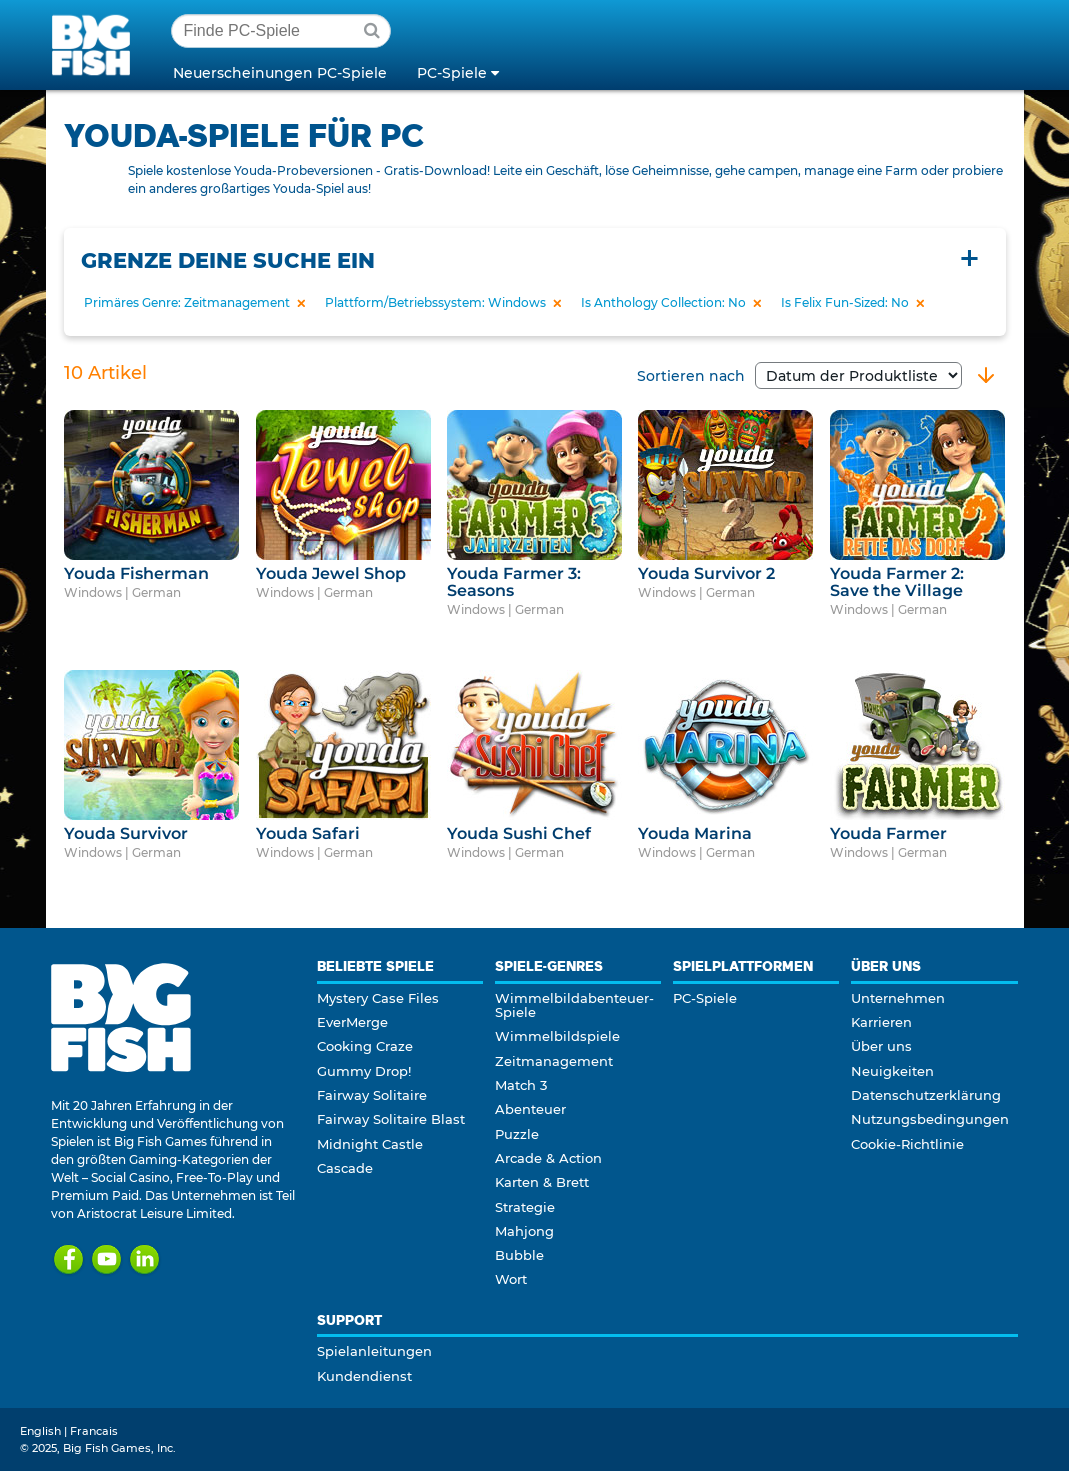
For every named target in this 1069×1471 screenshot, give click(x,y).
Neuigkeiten (892, 1071)
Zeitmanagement (554, 1061)
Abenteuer (530, 1109)
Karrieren (881, 1022)
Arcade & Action (548, 1158)
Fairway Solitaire (372, 1095)
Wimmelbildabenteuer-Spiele (574, 1005)
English (40, 1431)
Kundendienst (364, 1376)
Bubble (519, 1255)
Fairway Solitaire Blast (391, 1119)
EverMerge (352, 1022)
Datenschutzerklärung (926, 1095)
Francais (94, 1431)
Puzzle (517, 1134)
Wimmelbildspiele (557, 1036)
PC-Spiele (705, 998)
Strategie (525, 1207)
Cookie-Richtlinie (907, 1144)
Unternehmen (898, 998)
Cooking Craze (365, 1046)
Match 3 (521, 1085)
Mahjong (524, 1231)
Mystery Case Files (378, 998)
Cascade (345, 1168)
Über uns (881, 1046)
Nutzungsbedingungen (930, 1119)
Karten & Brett (542, 1182)
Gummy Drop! (364, 1071)
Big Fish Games (95, 44)
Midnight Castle (370, 1144)
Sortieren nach (799, 376)
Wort (511, 1279)
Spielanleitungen (374, 1351)
